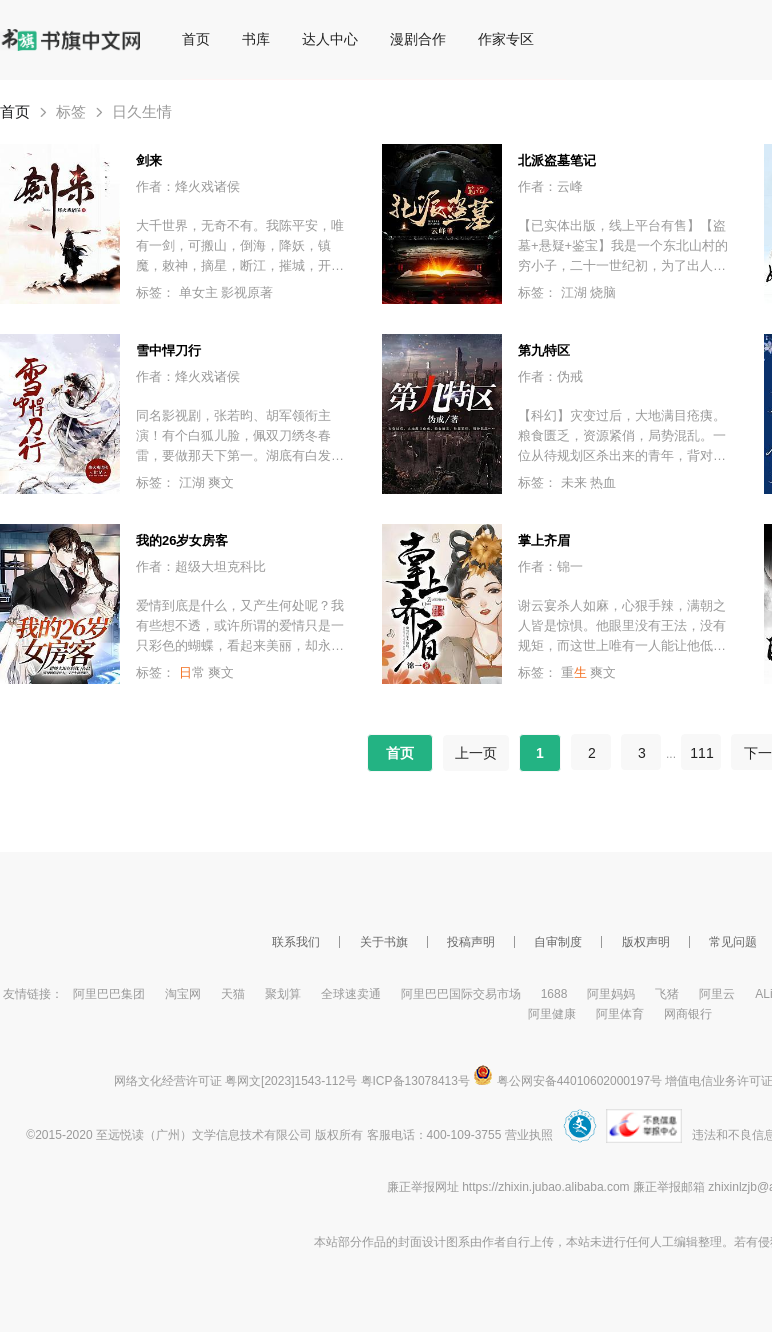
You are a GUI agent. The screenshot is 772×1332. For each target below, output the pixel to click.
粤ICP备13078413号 (415, 1081)
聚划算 (283, 994)
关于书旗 (384, 942)
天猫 (233, 994)
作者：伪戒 (550, 376)
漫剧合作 (418, 39)
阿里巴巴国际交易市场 (461, 994)
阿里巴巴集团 (109, 994)
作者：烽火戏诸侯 (188, 186)
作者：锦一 (550, 566)
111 (701, 753)
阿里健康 (552, 1014)
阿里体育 (620, 1014)
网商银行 (688, 1014)
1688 (554, 994)
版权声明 (646, 942)
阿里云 (717, 994)
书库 (256, 39)
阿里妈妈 (611, 994)
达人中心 (330, 39)
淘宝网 (183, 994)
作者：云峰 (550, 186)
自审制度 (558, 942)
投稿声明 (471, 942)
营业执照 (529, 1135)
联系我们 (296, 942)
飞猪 (667, 994)
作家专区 (506, 39)
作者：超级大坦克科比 (201, 566)
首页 (196, 39)
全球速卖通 (351, 994)
